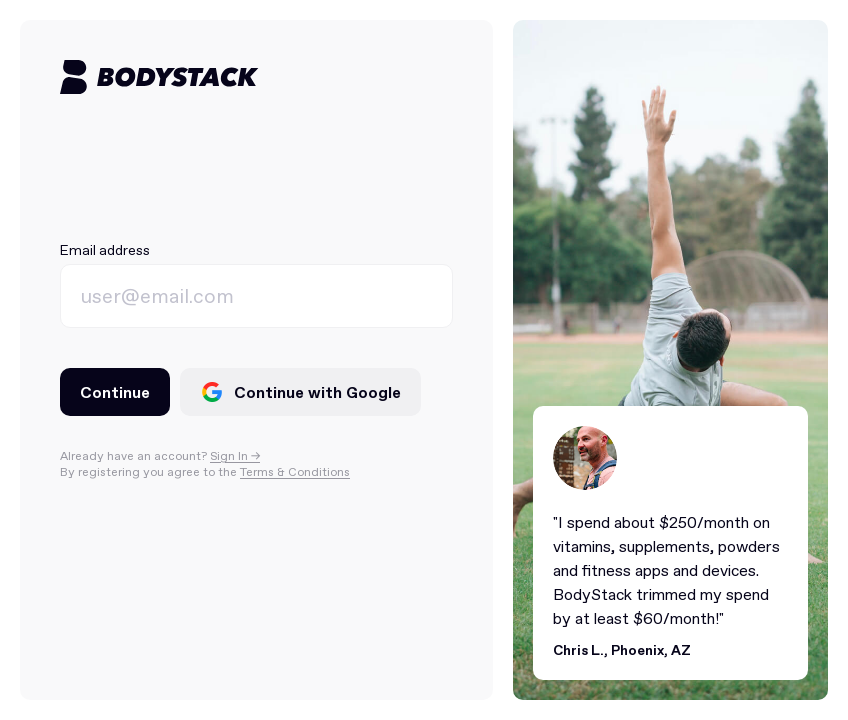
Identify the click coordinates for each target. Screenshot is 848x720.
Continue (115, 392)
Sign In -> (235, 456)
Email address (105, 250)
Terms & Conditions (295, 472)
